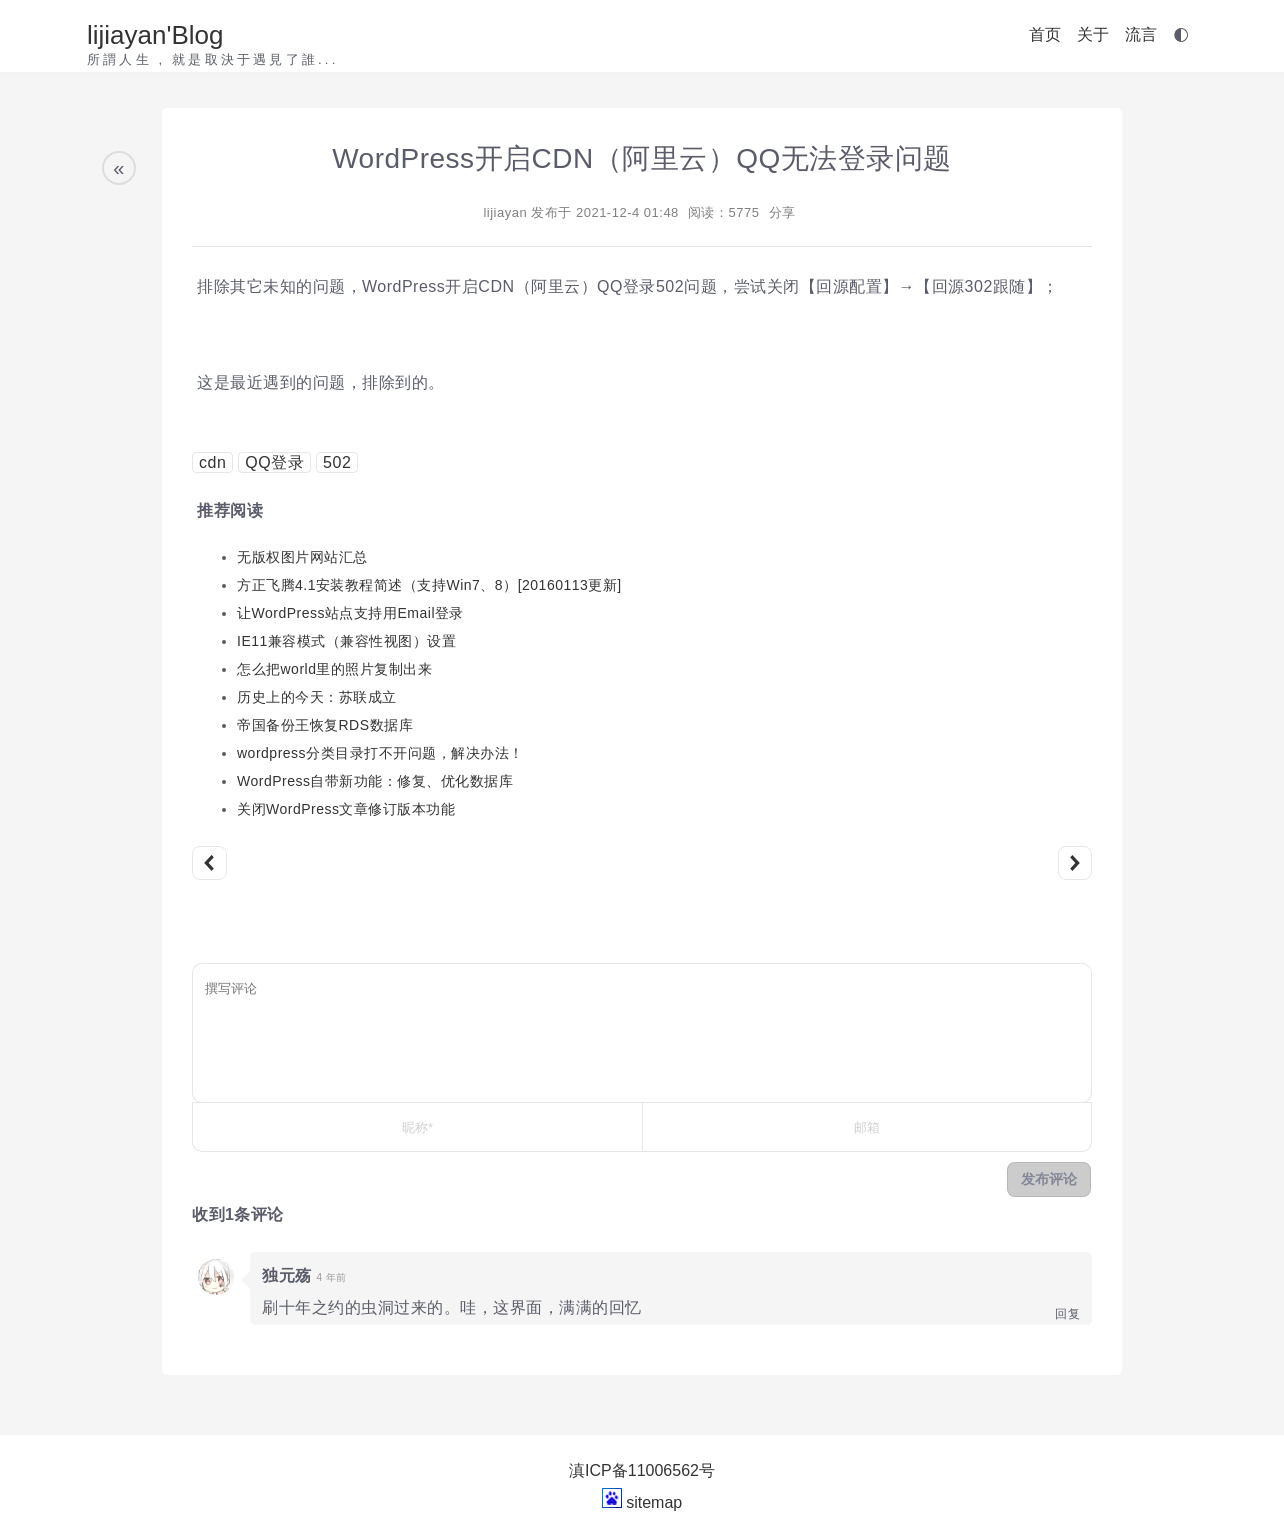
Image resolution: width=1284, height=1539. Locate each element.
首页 (1045, 34)
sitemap (654, 1502)
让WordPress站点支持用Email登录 (350, 613)
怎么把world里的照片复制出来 (334, 669)
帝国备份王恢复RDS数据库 (325, 725)
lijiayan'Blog (155, 35)
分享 (782, 212)
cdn (212, 462)
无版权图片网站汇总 (302, 557)
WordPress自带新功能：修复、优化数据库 (375, 781)
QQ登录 (274, 462)
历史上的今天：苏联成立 (317, 697)
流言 (1141, 34)
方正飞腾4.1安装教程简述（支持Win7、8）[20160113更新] (429, 585)
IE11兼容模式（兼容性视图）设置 (346, 641)
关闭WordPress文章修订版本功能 (346, 809)
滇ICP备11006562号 (642, 1470)
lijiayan (505, 212)
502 (337, 462)
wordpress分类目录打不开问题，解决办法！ (380, 753)
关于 (1093, 34)
